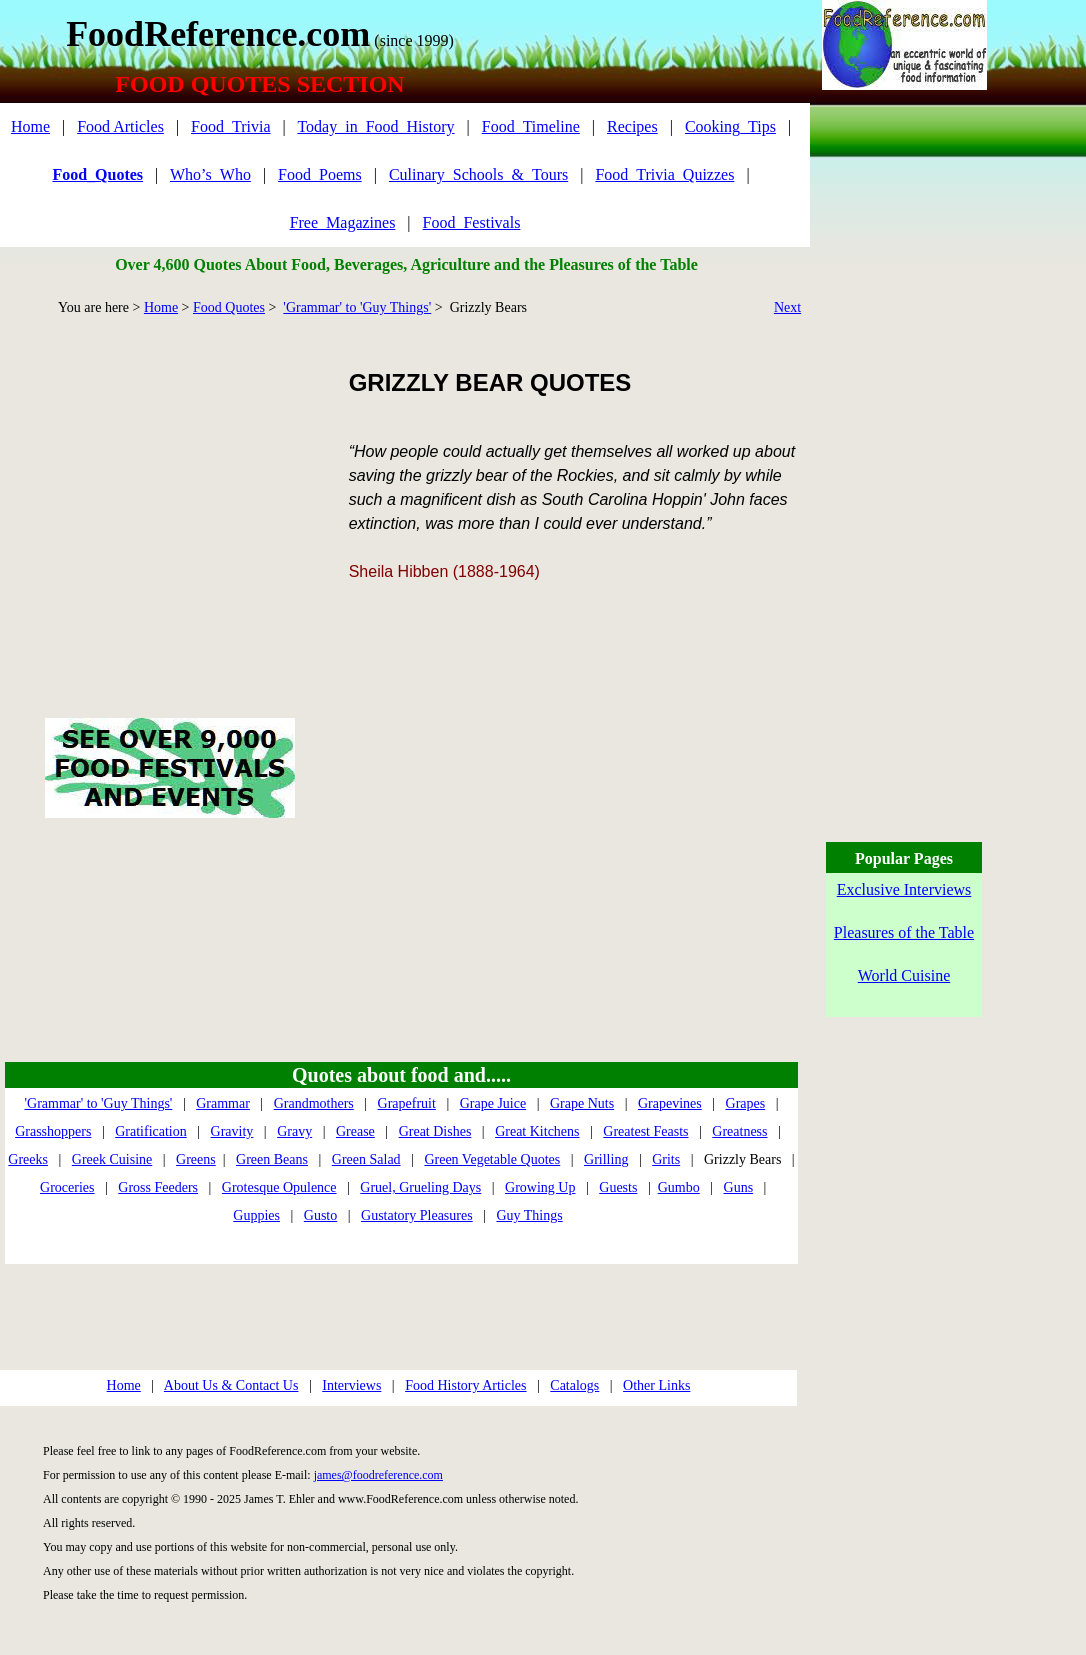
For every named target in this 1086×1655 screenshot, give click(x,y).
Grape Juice (493, 1103)
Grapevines (670, 1103)
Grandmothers (314, 1103)
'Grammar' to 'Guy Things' (357, 307)
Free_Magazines (343, 222)
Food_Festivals (472, 222)
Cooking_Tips (730, 126)
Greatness (739, 1131)
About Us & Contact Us (231, 1385)
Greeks (28, 1159)
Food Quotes (229, 307)
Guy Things (529, 1215)
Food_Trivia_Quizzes (664, 174)
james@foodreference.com (378, 1475)
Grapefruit (407, 1103)
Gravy (294, 1131)
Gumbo (679, 1187)
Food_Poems (320, 174)
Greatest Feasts (645, 1131)
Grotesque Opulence (279, 1187)
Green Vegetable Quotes (492, 1159)
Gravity (232, 1131)
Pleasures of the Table (904, 932)
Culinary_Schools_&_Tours (478, 174)
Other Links (656, 1385)
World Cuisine (904, 975)
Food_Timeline (531, 126)
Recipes (632, 126)
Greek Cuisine (112, 1159)
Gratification (151, 1131)
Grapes (746, 1103)
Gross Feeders (158, 1187)
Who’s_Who (210, 174)
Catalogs (574, 1385)
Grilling (606, 1159)
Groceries (67, 1187)
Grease (355, 1131)
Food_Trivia (230, 126)
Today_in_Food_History (375, 126)
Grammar (223, 1103)
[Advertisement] (169, 494)
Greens (196, 1159)
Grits (666, 1159)
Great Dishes (435, 1131)
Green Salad (366, 1159)
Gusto (320, 1215)
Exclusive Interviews (904, 889)
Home (30, 126)
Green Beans (272, 1159)
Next (787, 307)
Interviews (351, 1385)
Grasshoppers (53, 1131)
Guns (739, 1187)
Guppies (256, 1215)
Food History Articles (465, 1385)
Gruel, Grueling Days (420, 1187)
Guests (618, 1187)
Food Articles (120, 126)
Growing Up (540, 1187)
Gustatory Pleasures (417, 1215)
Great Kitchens (537, 1131)
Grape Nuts (582, 1103)
